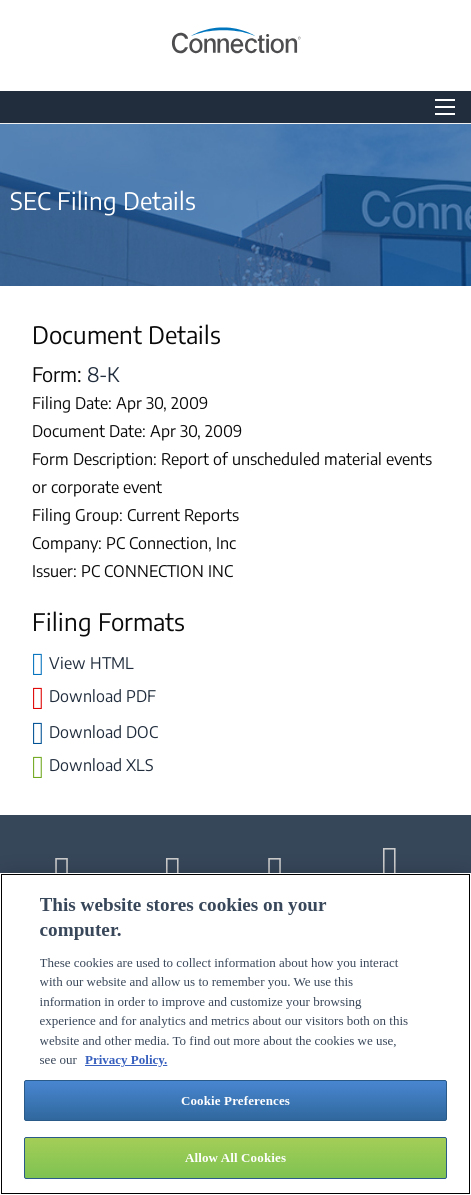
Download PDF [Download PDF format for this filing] (102, 696)
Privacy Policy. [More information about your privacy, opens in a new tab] (126, 1059)
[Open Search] (445, 107)
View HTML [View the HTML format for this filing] (91, 663)
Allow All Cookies (235, 1157)
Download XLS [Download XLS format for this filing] (101, 765)
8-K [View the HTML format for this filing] (103, 373)
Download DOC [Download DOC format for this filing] (103, 732)
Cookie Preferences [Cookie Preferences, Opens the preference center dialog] (235, 1100)
